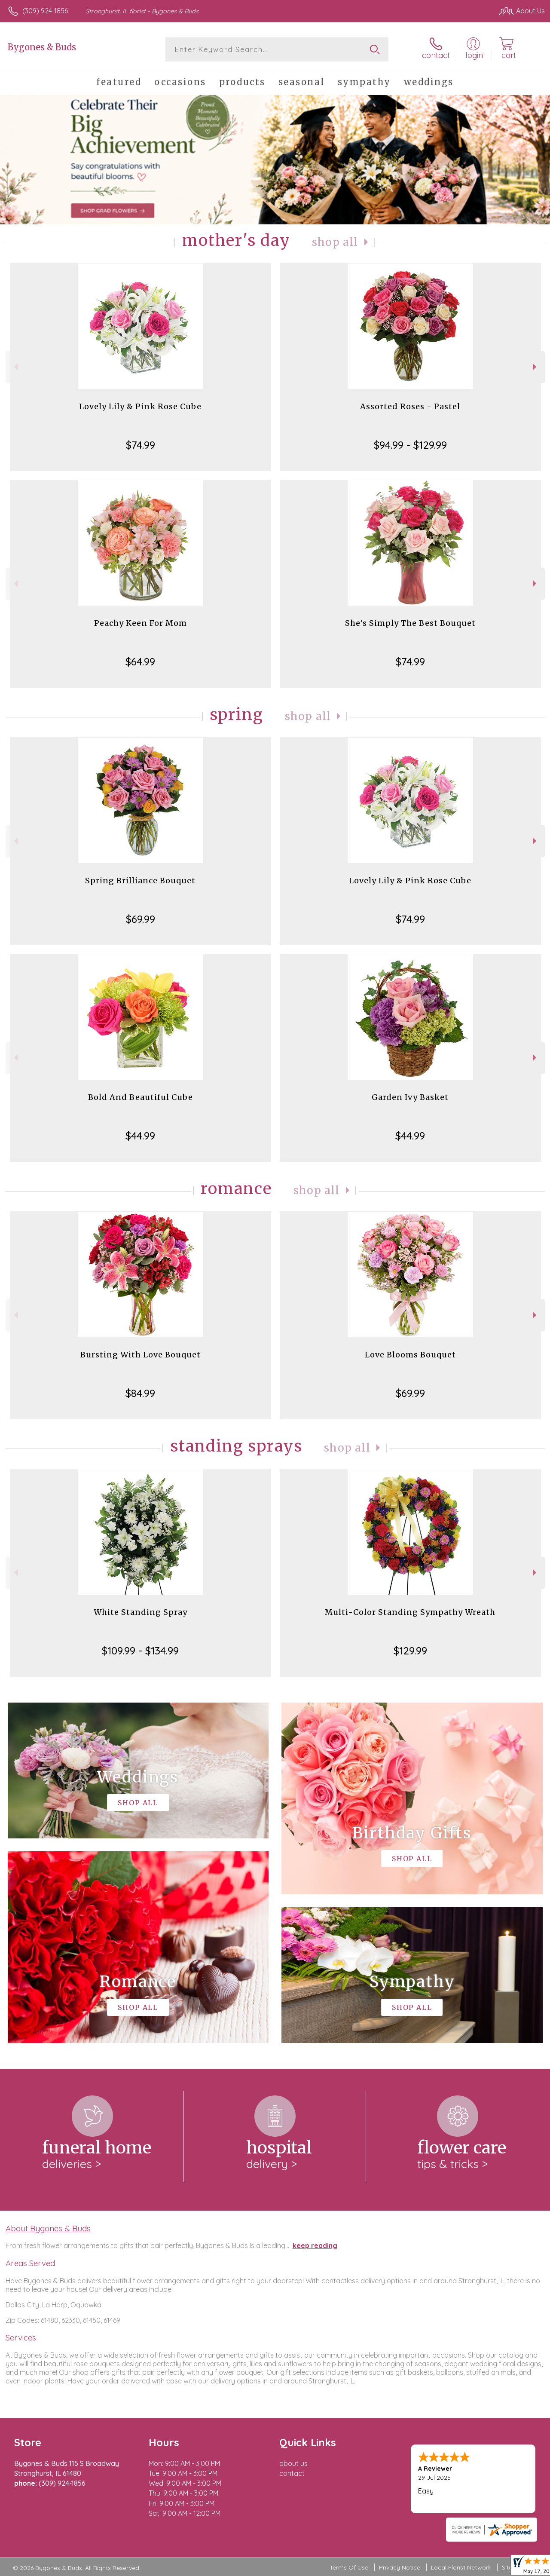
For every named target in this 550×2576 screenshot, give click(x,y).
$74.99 (140, 444)
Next (535, 367)
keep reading (315, 2245)
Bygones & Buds (42, 47)
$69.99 (140, 919)
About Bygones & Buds (48, 2228)
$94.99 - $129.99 (410, 444)
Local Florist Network (461, 2567)
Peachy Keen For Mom (140, 623)
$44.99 (140, 1135)
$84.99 (140, 1393)
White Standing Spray (140, 1612)
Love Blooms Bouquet (410, 1355)
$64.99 (140, 661)
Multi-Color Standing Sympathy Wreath (410, 1612)
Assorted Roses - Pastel (410, 406)
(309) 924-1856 (45, 10)
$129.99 (410, 1650)
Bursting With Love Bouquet (140, 1355)
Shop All (335, 242)
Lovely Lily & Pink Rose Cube (140, 406)
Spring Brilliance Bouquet (140, 880)
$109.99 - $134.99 (140, 1650)
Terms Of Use (349, 2567)
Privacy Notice (399, 2567)
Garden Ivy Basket (410, 1097)
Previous (15, 367)
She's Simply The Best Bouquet (410, 623)
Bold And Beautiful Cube (140, 1097)
